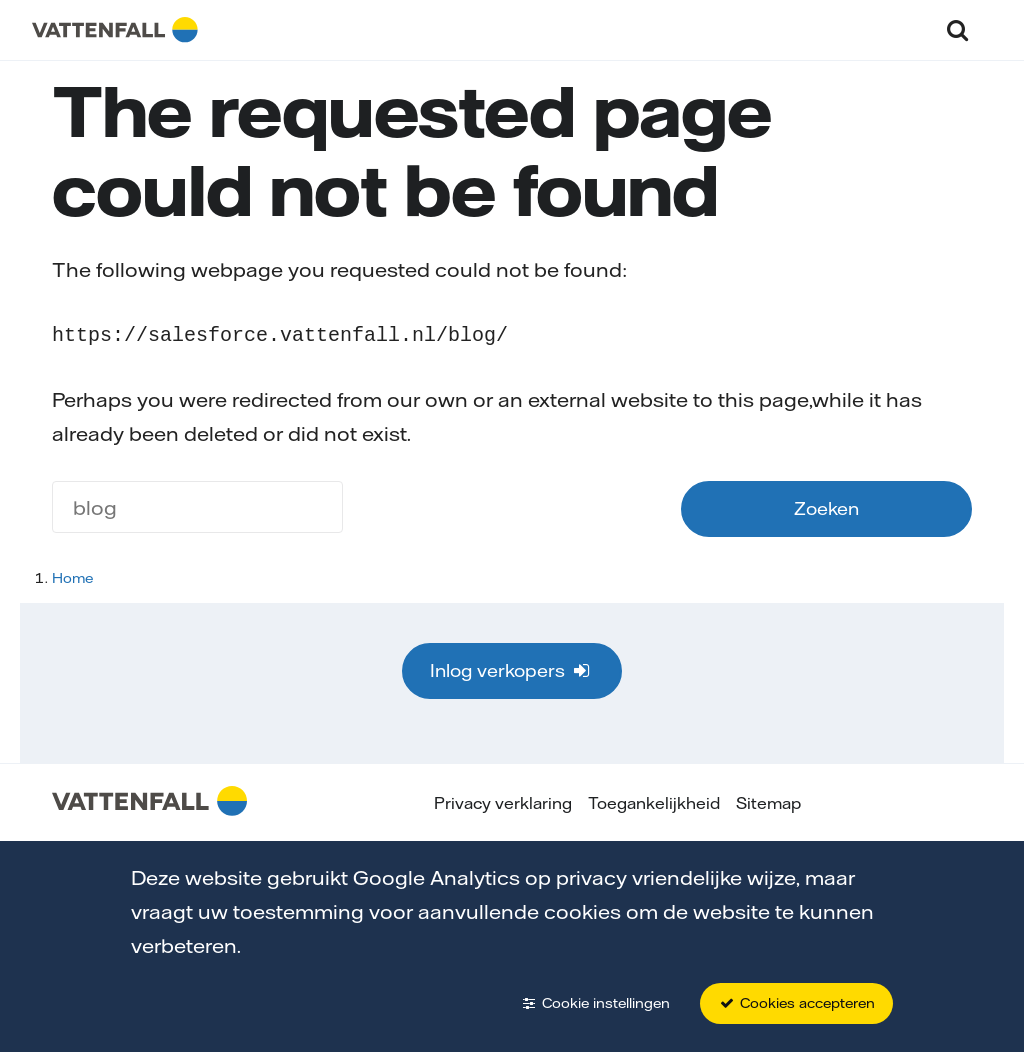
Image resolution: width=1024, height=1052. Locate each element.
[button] (957, 29)
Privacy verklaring (503, 801)
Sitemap (768, 801)
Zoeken (826, 506)
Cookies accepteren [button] (796, 1003)
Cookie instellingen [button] (595, 1003)
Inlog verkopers (511, 668)
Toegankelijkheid (654, 801)
